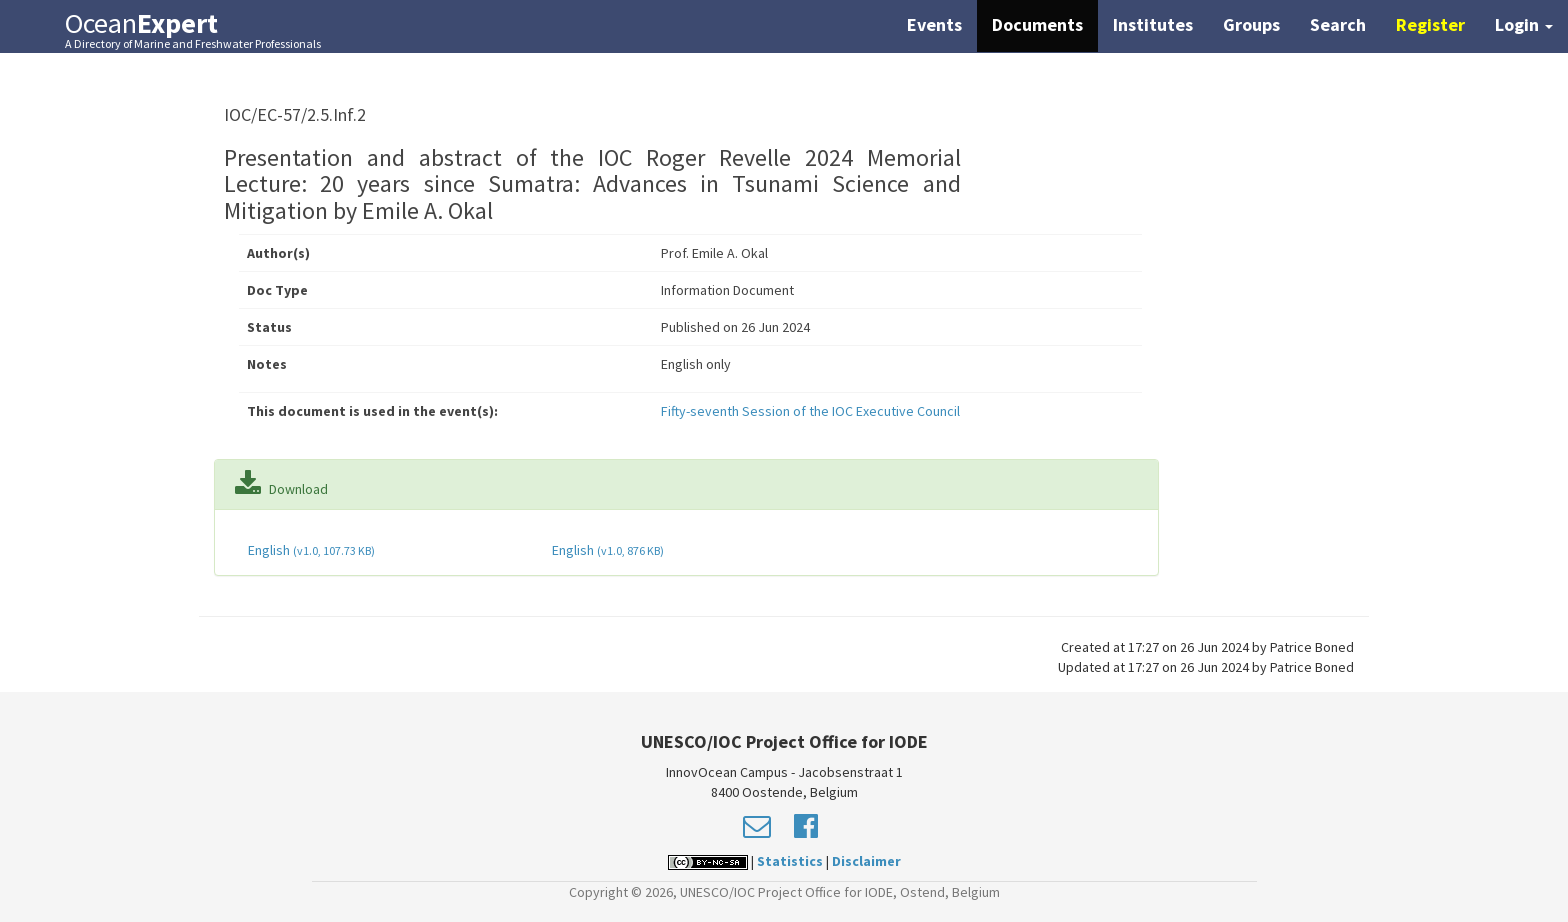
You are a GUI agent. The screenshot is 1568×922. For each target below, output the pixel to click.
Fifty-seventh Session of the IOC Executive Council (810, 411)
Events (934, 24)
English (310, 550)
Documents (1037, 24)
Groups (1251, 24)
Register (1430, 24)
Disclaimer (866, 861)
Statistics (790, 861)
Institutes (1153, 24)
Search (1338, 24)
